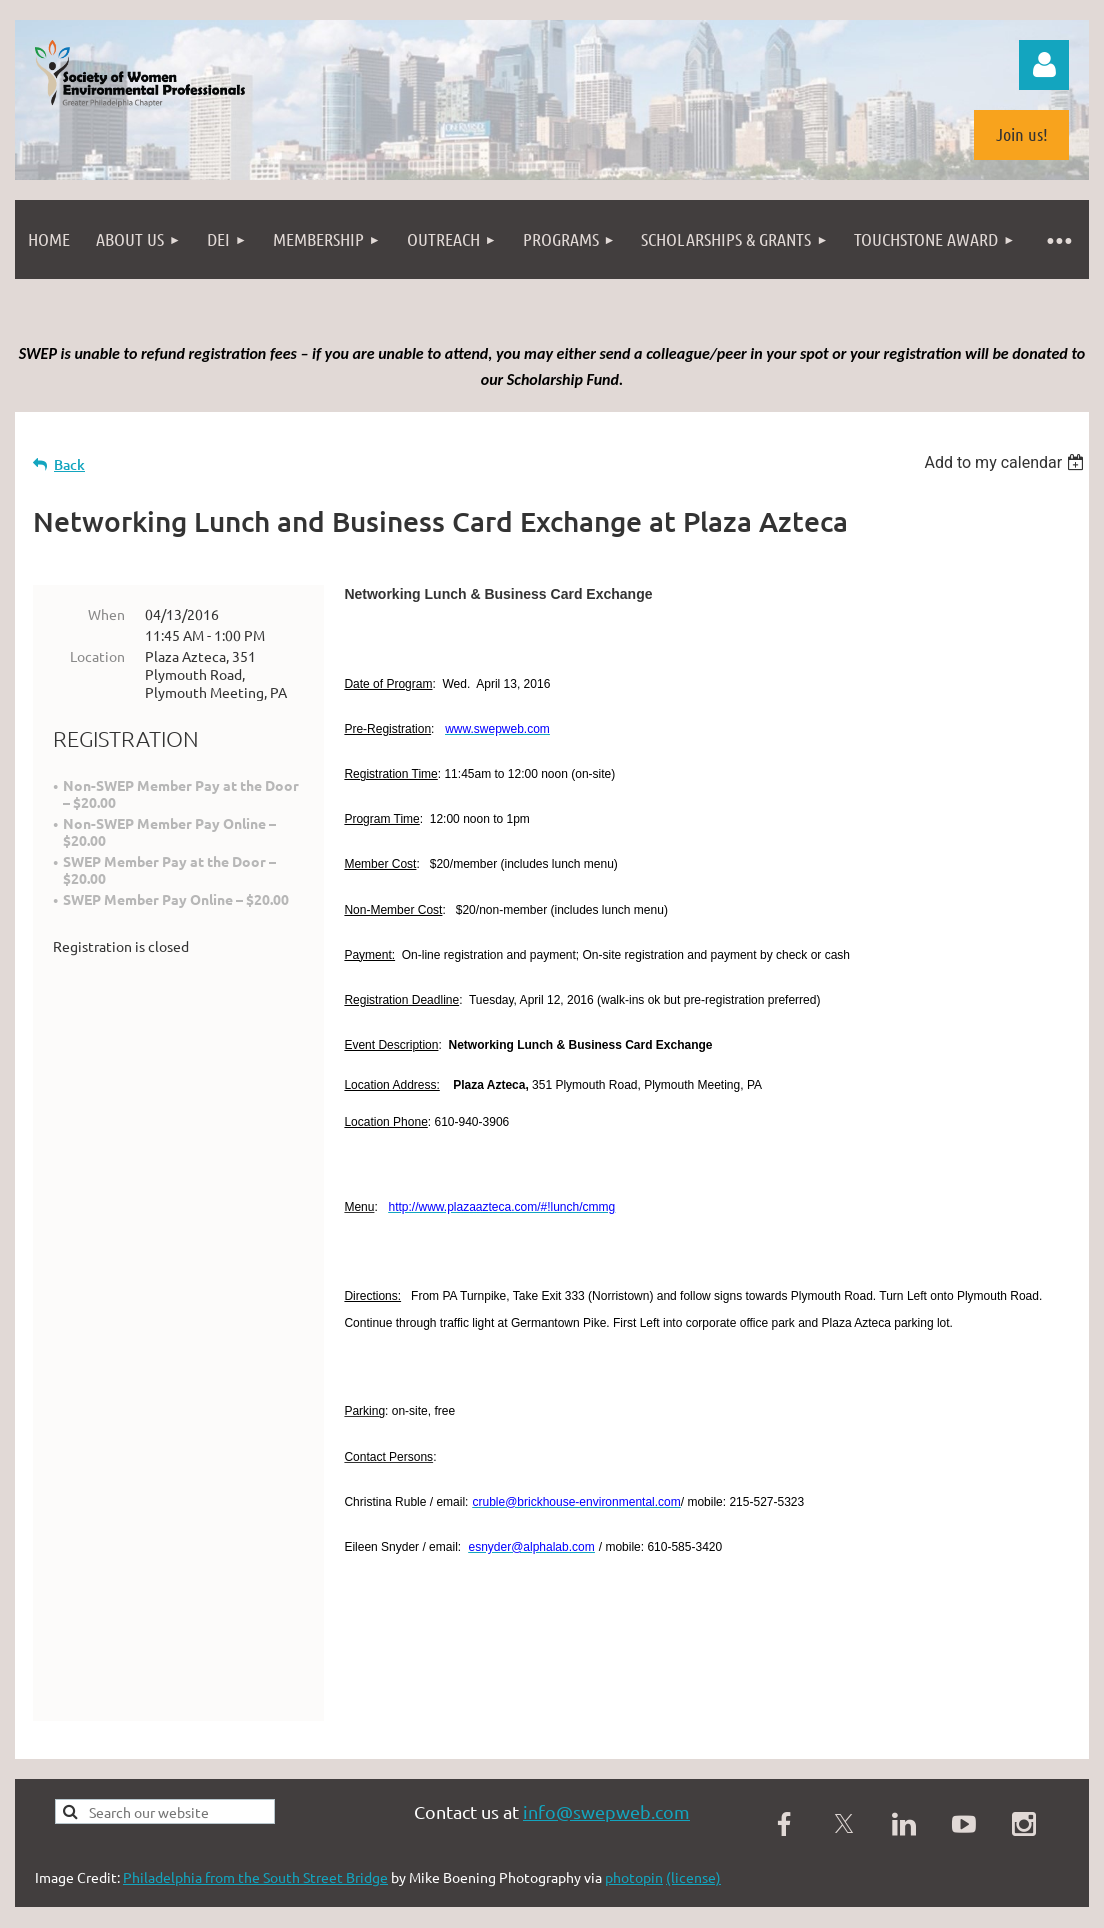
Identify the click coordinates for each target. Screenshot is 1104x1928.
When (106, 614)
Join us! (1022, 134)
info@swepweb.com (606, 1712)
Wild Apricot (850, 1842)
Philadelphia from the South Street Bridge (255, 1778)
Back (69, 464)
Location (97, 656)
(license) (693, 1778)
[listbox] (1006, 462)
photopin (634, 1778)
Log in (1044, 65)
